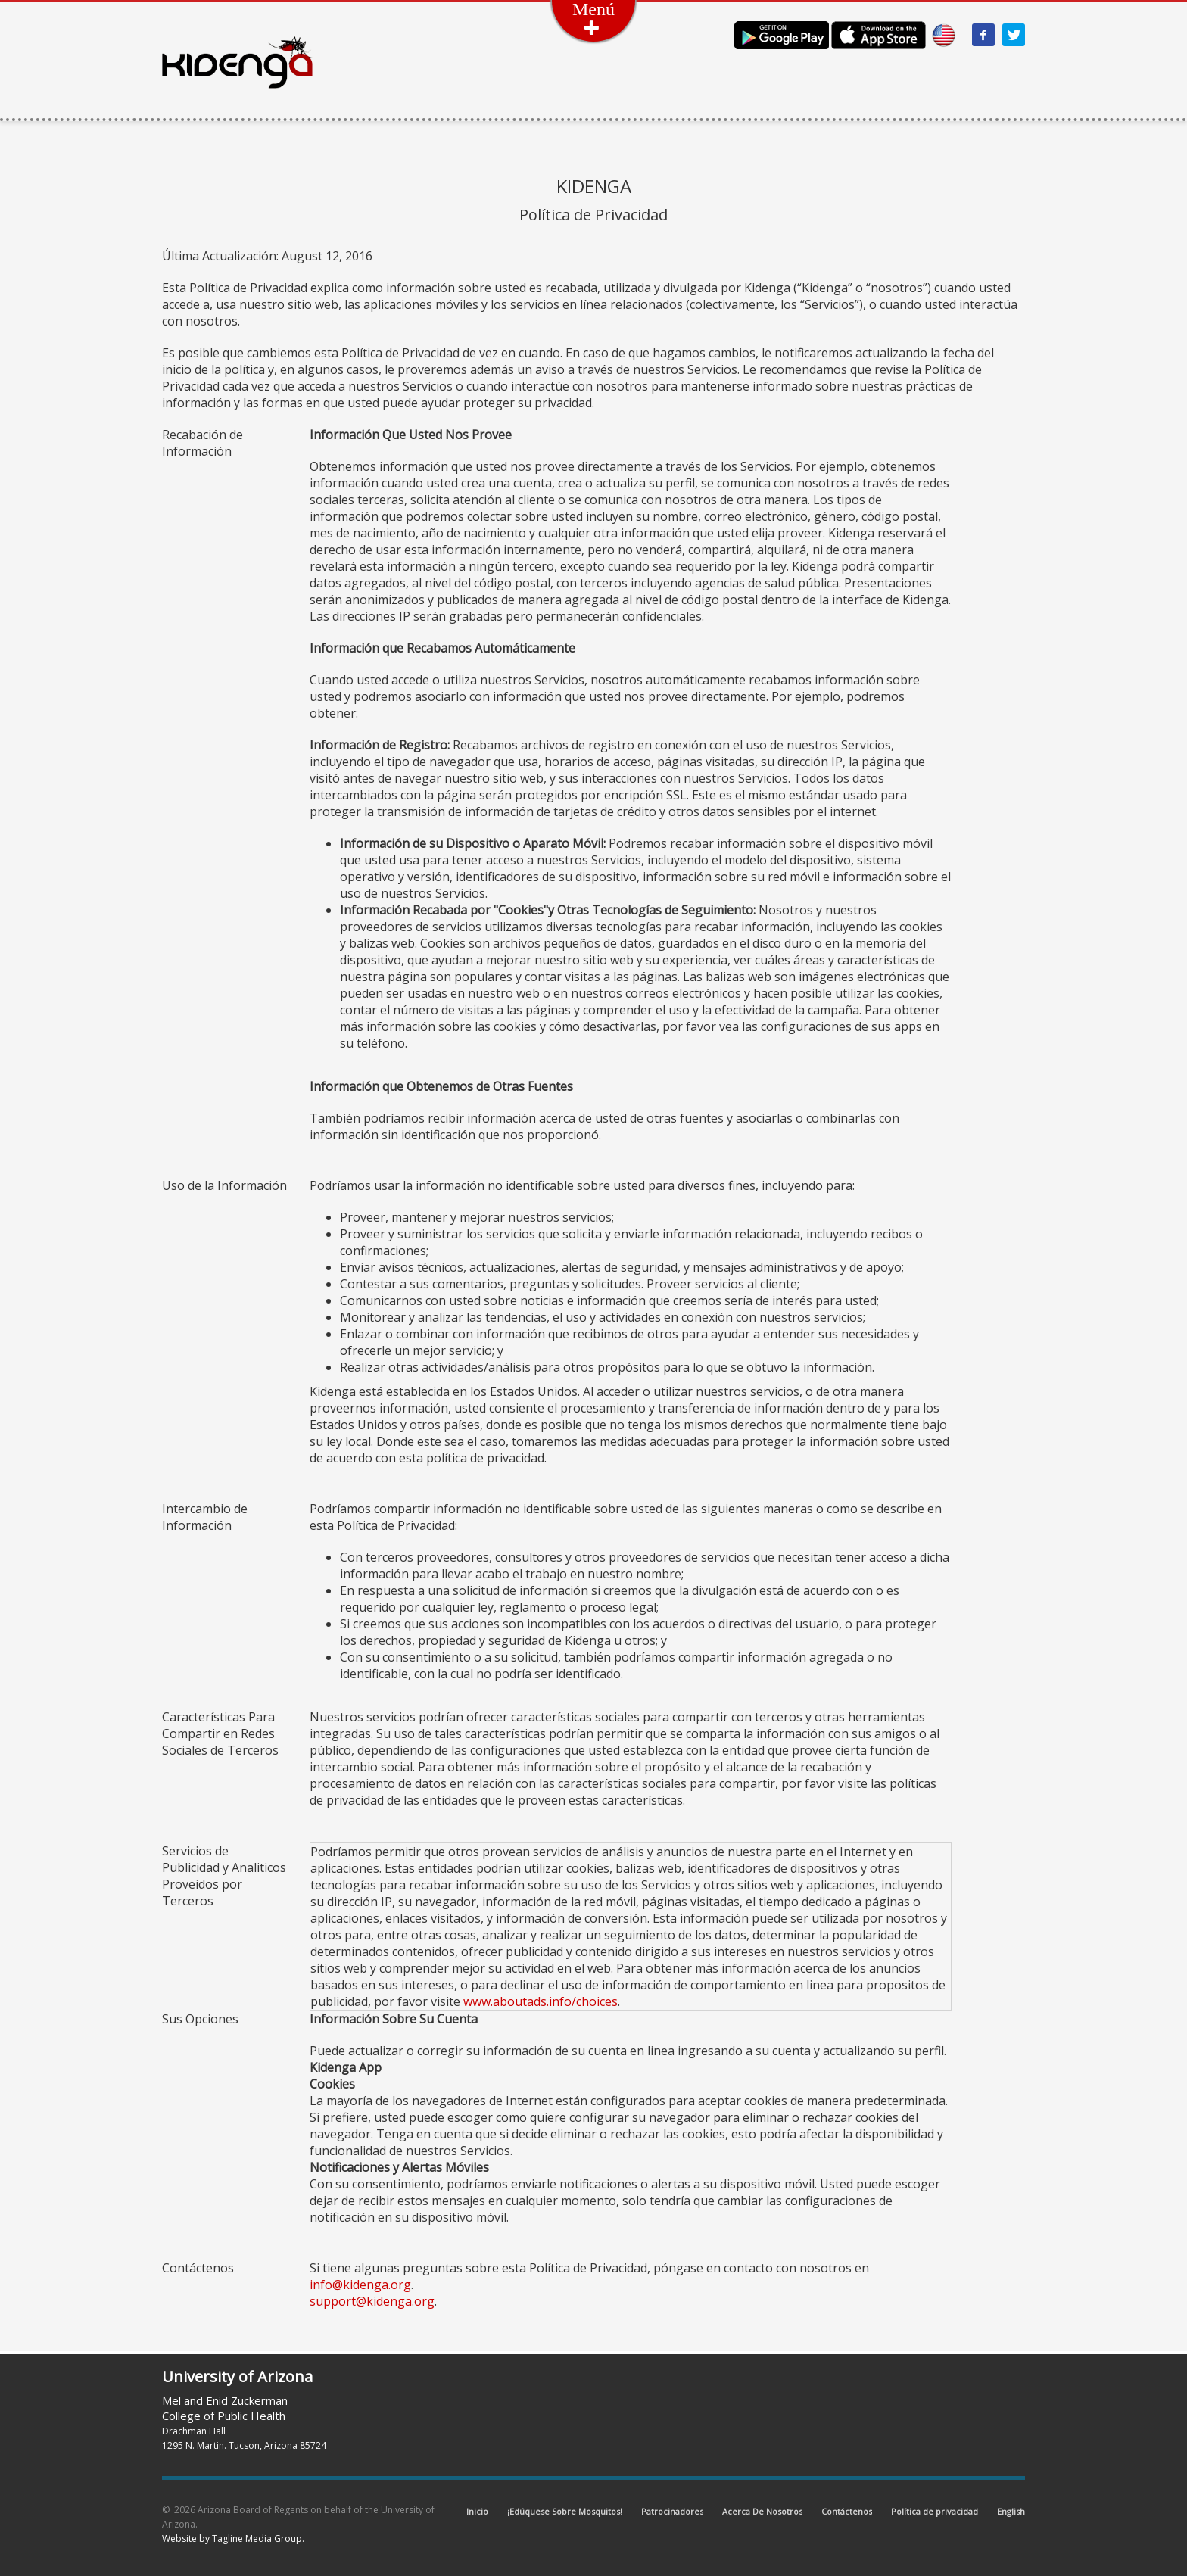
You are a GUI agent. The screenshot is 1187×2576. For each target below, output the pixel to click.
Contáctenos (846, 2511)
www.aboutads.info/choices (540, 2001)
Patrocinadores (672, 2511)
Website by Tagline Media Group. (233, 2538)
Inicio (477, 2511)
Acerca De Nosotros (762, 2511)
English (1011, 2511)
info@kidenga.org (360, 2284)
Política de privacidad (934, 2511)
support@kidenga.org (372, 2301)
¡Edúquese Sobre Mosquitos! (564, 2511)
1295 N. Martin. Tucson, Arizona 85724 (244, 2445)
